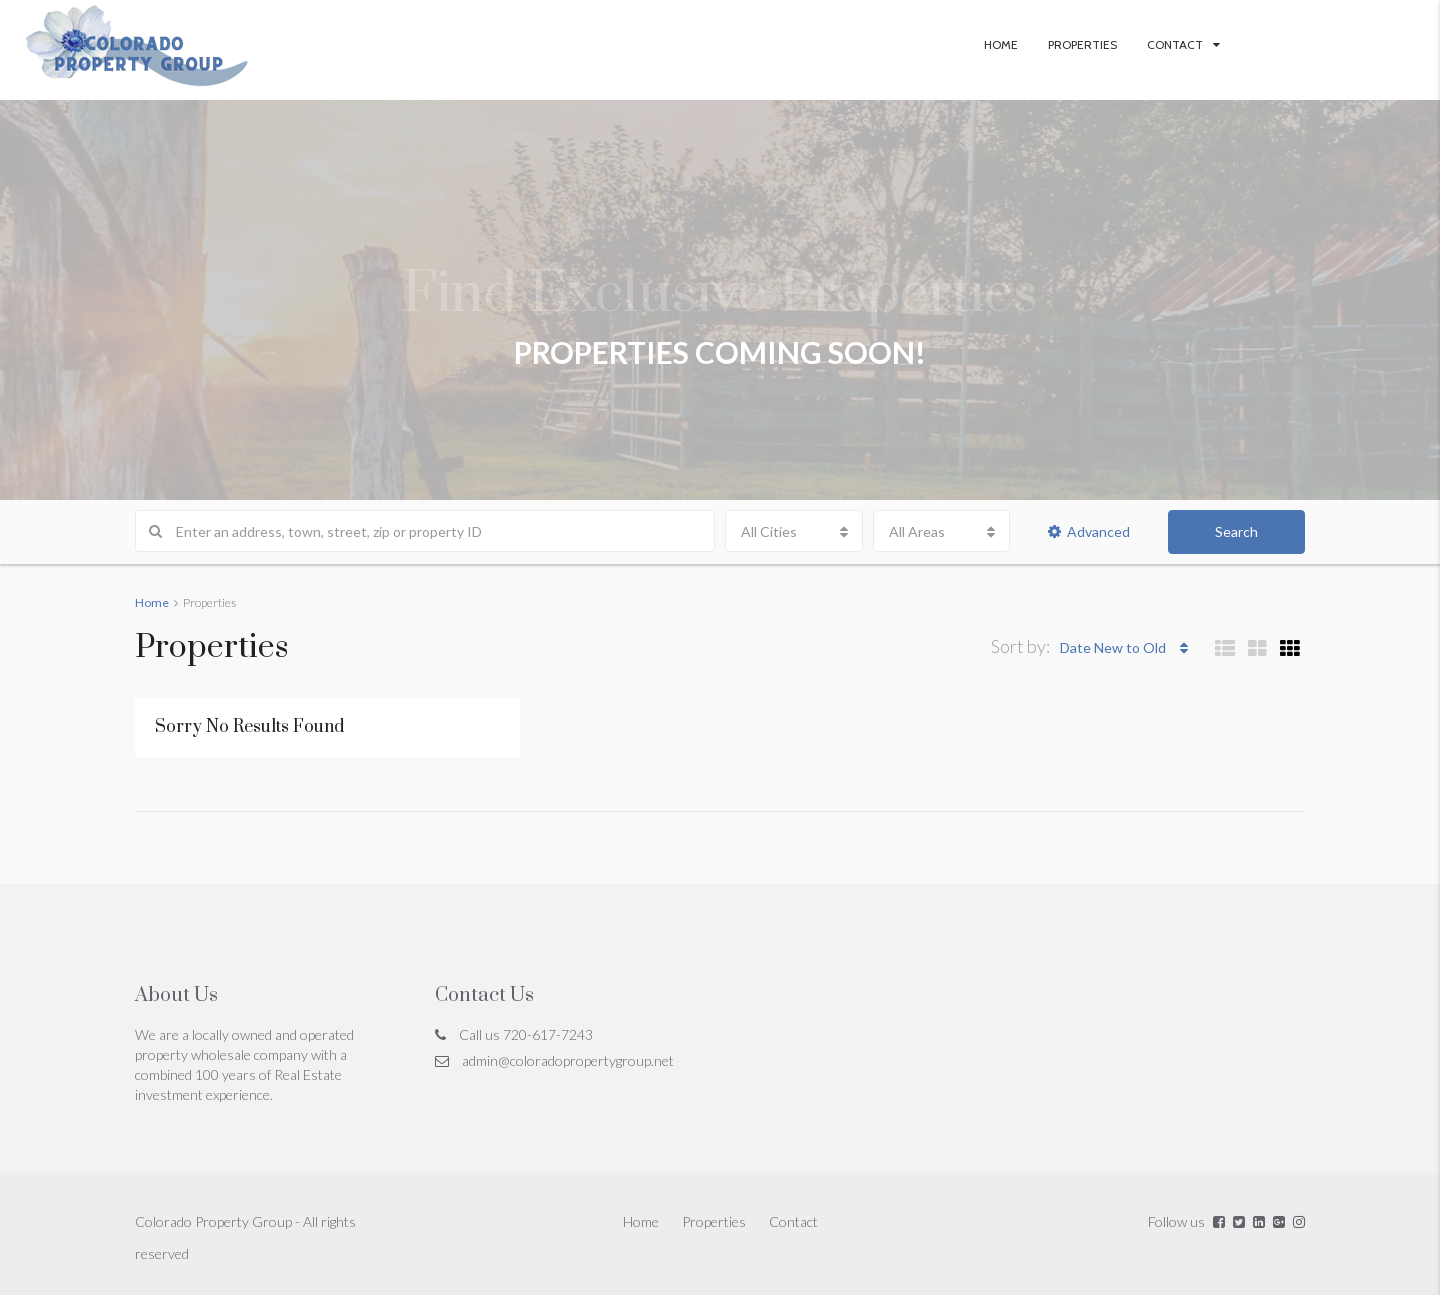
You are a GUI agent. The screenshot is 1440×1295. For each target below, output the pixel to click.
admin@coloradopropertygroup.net (568, 1060)
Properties (1082, 44)
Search (1236, 531)
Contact (1175, 44)
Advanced (1089, 531)
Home (1001, 44)
